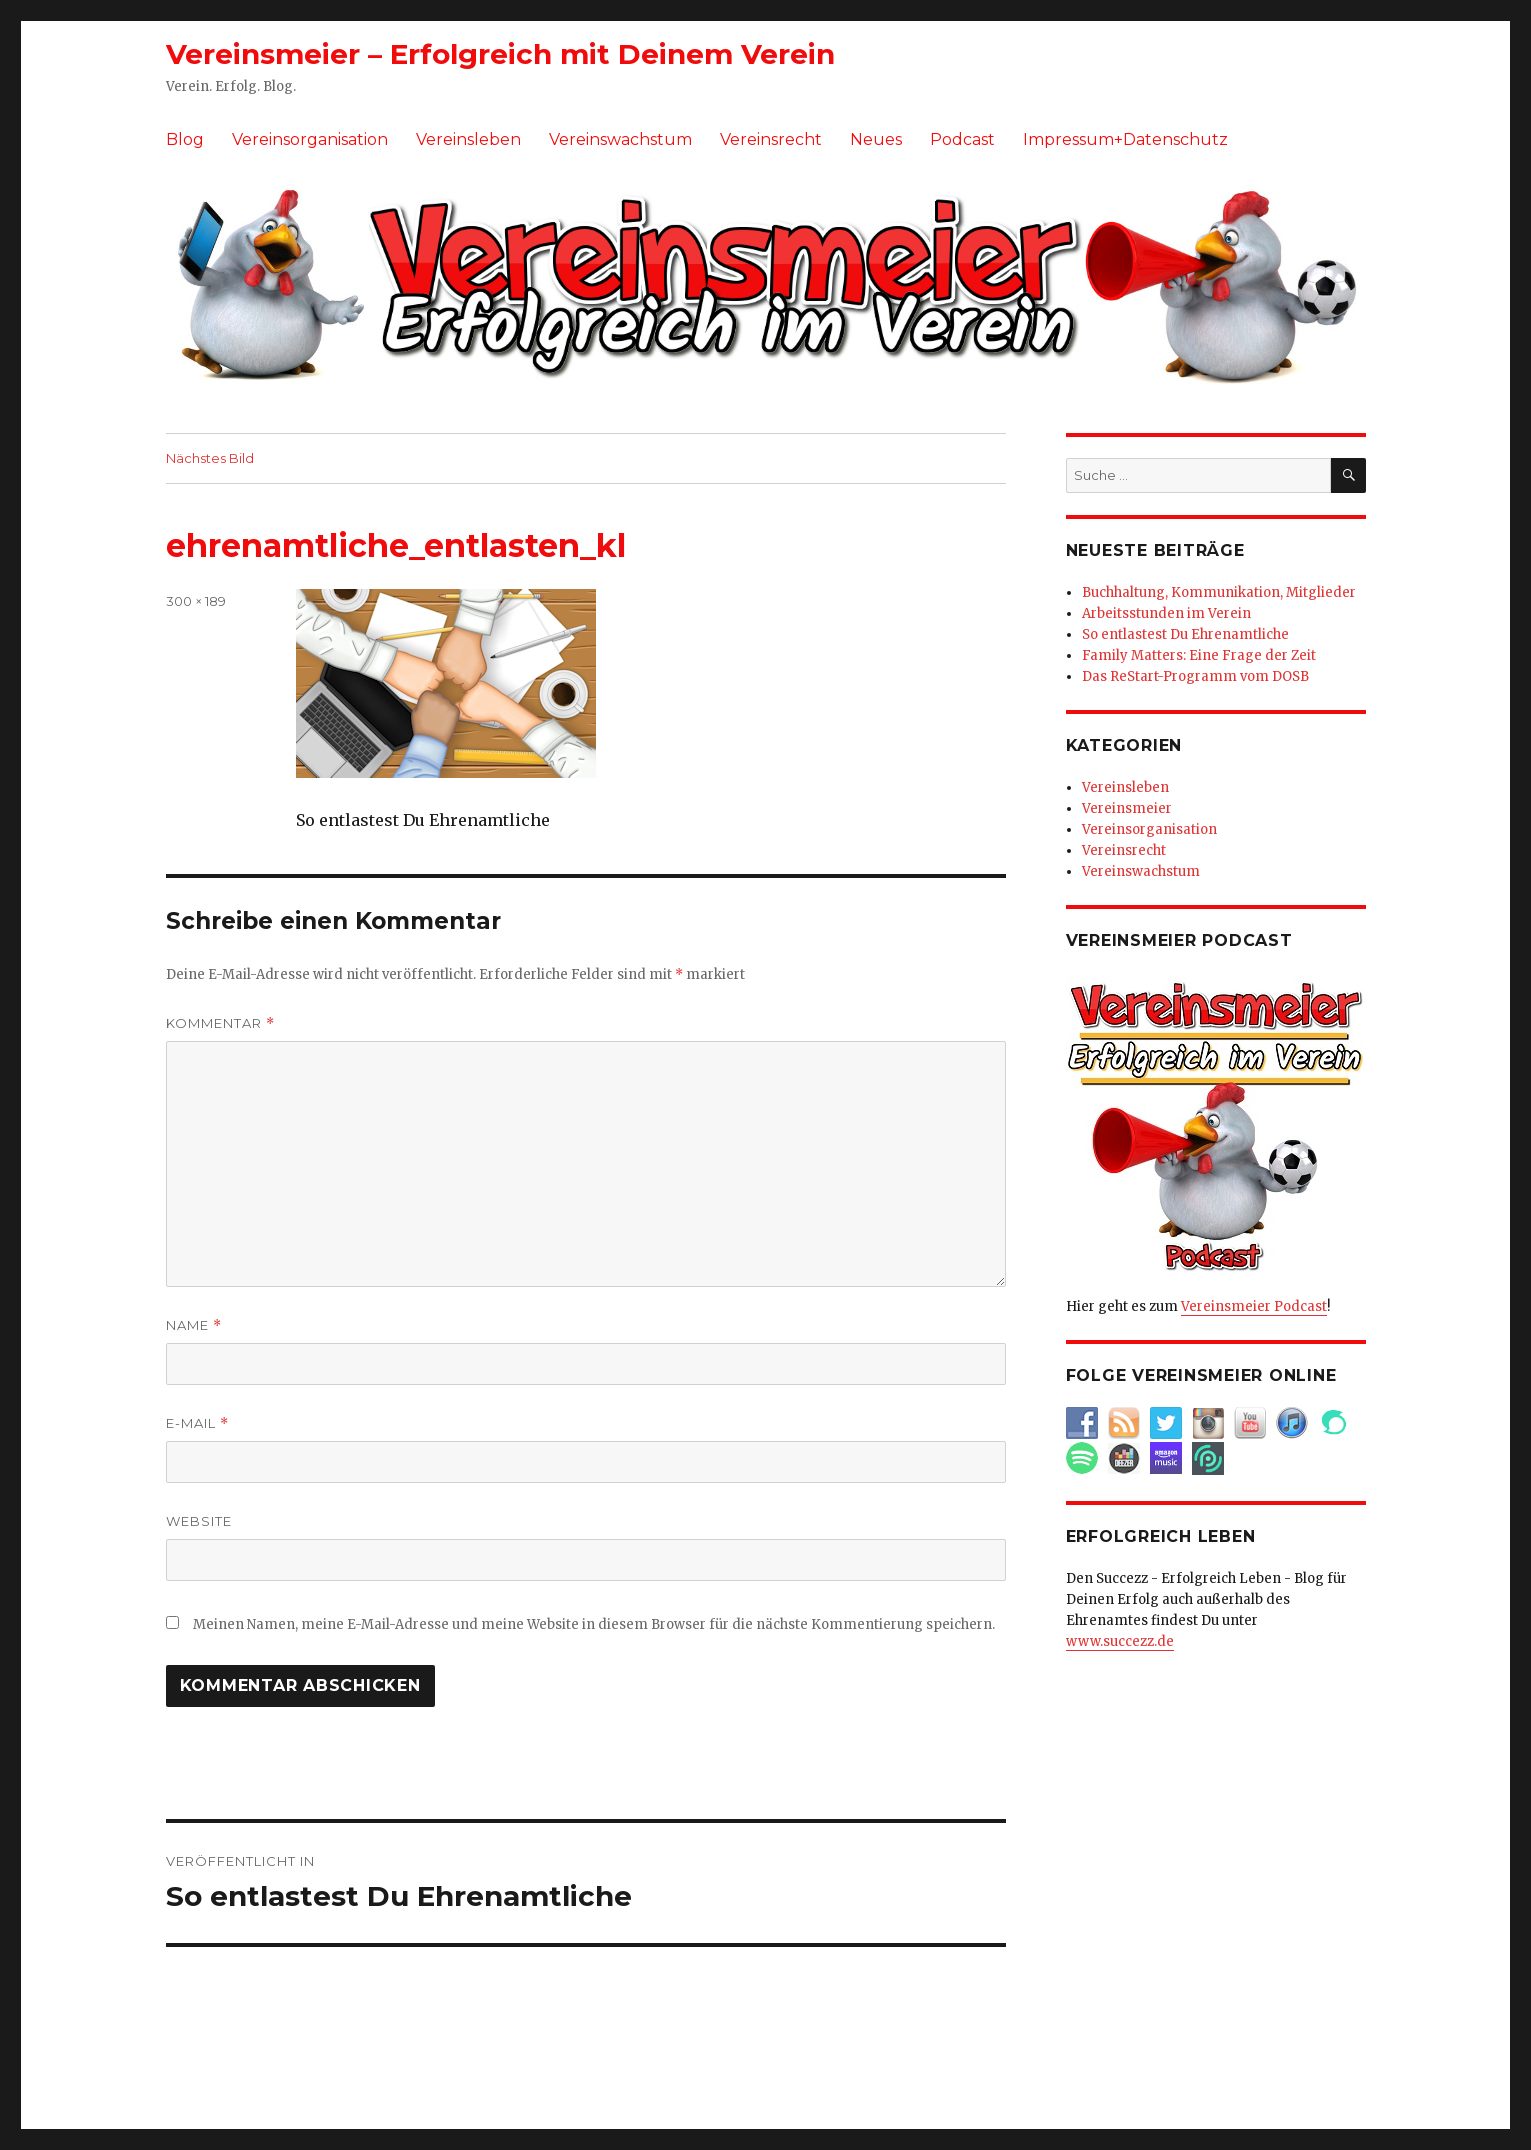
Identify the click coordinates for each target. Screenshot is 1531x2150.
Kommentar (220, 1023)
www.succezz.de (1120, 1641)
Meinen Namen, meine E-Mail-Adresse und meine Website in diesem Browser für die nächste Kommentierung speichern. (594, 1624)
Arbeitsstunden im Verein (1166, 613)
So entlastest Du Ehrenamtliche (1185, 634)
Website (199, 1521)
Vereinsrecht (771, 139)
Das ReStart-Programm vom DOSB (1195, 676)
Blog (185, 139)
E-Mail (197, 1423)
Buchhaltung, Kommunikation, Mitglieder (1219, 592)
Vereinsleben (468, 139)
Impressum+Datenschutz (1125, 139)
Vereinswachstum (620, 139)
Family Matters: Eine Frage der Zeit (1199, 655)
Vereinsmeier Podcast (1254, 1306)
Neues (876, 139)
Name (194, 1325)
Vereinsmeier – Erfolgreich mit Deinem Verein (500, 54)
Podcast (962, 139)
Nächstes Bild (210, 458)
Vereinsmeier (1127, 808)
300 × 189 (196, 601)
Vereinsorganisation (310, 139)
